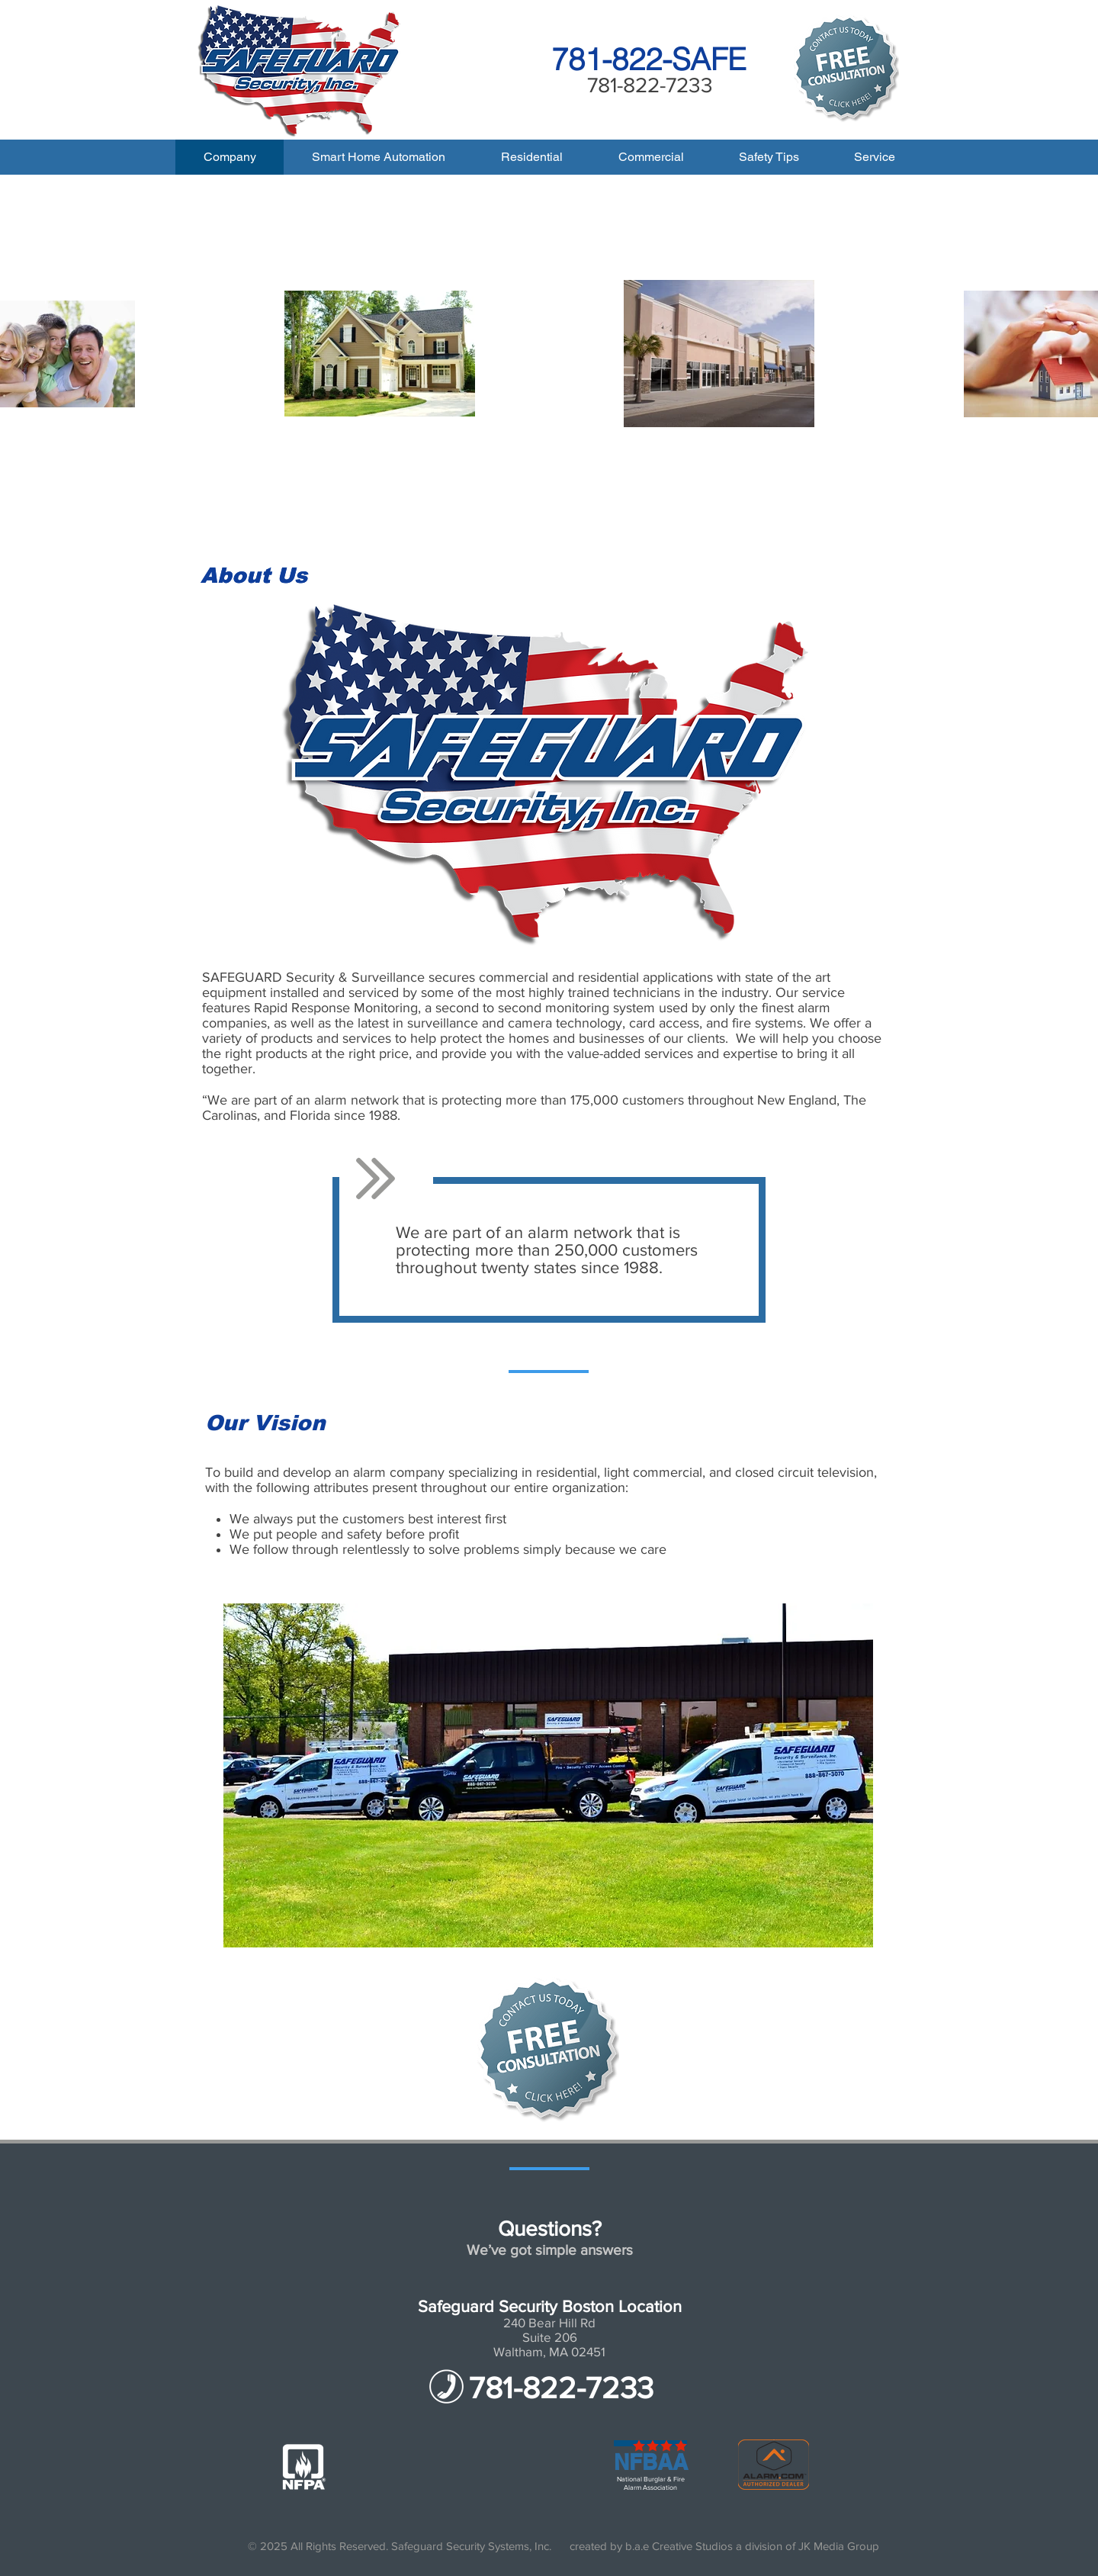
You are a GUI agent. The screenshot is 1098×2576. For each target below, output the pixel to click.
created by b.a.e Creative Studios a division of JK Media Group (724, 2545)
